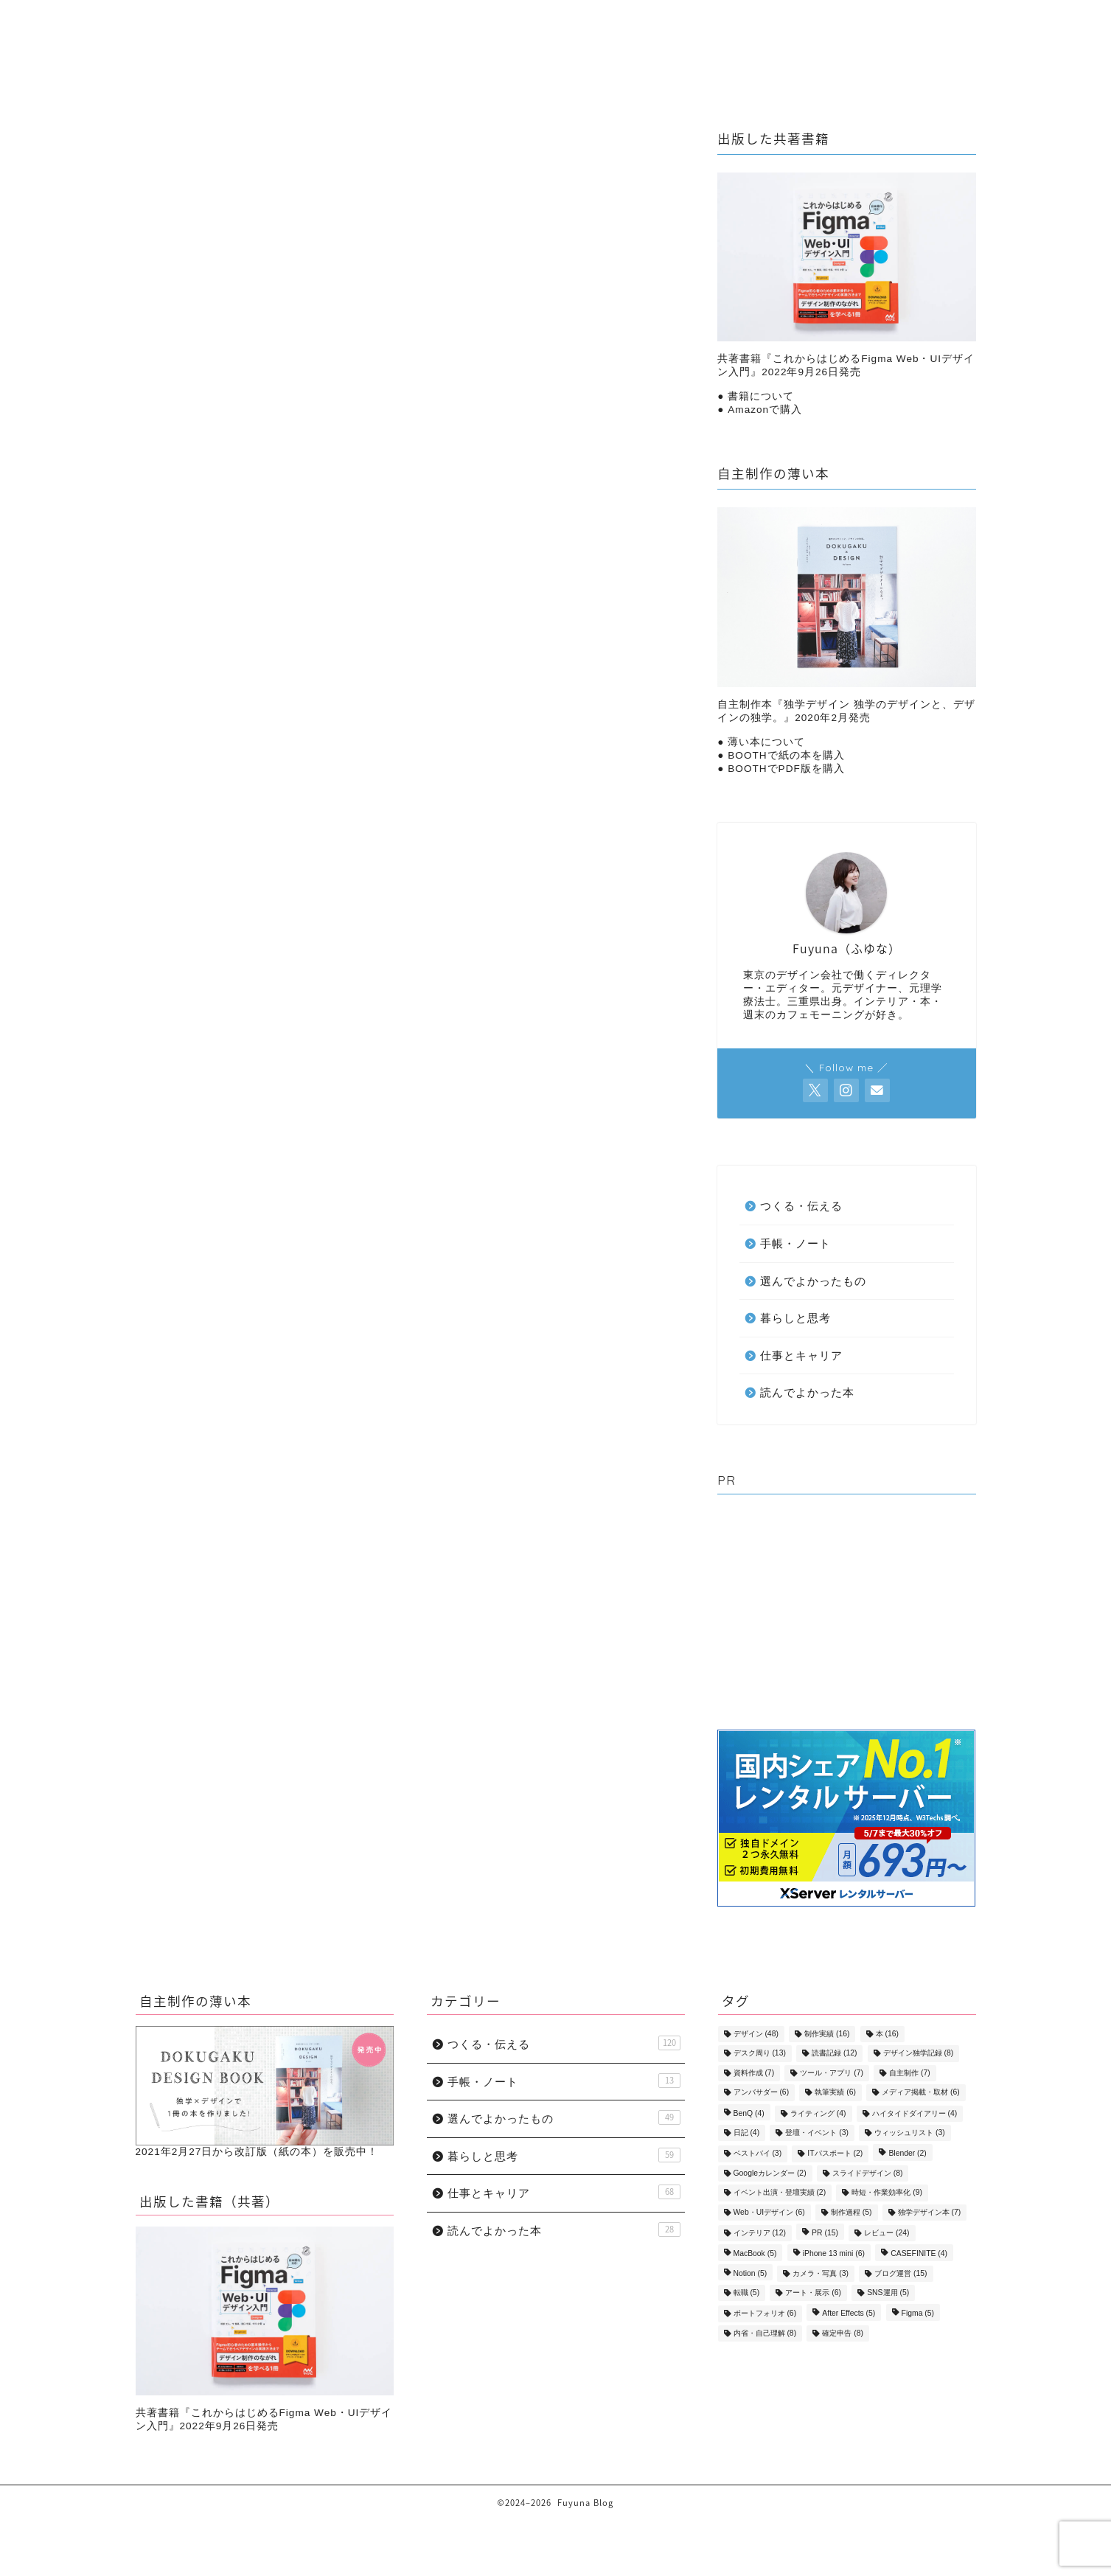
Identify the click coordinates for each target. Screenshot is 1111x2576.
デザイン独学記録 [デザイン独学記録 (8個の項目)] (918, 2054)
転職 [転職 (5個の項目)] (747, 2292)
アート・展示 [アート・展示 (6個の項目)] (813, 2292)
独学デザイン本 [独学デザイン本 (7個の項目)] (929, 2212)
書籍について (761, 396)
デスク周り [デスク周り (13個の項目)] (760, 2054)
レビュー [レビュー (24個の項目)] (886, 2233)
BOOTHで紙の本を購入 (786, 755)
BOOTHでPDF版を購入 (786, 768)
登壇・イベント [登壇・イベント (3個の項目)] (817, 2132)
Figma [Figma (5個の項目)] (918, 2314)
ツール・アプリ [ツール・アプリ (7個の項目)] (831, 2073)
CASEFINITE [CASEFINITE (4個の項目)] (919, 2254)
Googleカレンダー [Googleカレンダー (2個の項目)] (770, 2173)
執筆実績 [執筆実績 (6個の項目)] (835, 2093)
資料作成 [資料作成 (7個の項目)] (754, 2073)
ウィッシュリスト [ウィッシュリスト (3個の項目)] (909, 2132)
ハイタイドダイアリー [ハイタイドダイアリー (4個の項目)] (915, 2113)
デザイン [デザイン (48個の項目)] (756, 2034)
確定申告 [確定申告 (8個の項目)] (842, 2333)
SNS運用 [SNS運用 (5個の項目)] (888, 2292)
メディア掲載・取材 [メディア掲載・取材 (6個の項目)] (921, 2093)
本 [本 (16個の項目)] (887, 2034)
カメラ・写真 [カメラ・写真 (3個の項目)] (821, 2273)
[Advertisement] (846, 1615)
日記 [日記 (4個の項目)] (747, 2132)
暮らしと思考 (370, 42)
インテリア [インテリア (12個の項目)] (760, 2233)
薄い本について (766, 742)
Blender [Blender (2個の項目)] (907, 2154)
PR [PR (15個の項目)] (825, 2233)
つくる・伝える (593, 42)
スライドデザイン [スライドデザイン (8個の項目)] (867, 2173)
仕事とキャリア (479, 42)
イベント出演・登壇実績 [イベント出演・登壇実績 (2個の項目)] (780, 2193)
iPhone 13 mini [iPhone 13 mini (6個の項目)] (834, 2254)
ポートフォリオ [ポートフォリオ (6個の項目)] (765, 2314)
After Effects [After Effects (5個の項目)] (848, 2314)
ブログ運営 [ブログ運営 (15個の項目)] (900, 2273)
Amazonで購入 (765, 409)
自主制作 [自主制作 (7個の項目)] (909, 2073)
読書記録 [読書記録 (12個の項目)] (834, 2054)
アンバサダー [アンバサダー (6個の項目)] (762, 2093)
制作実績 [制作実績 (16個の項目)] (826, 2034)
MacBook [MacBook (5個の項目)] (755, 2254)
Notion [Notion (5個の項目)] (750, 2273)
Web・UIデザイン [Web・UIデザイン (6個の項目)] (769, 2212)
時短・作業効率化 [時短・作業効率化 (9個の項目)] (886, 2193)
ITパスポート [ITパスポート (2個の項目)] (835, 2154)
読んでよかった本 (246, 977)
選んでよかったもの (823, 42)
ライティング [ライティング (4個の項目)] (818, 2113)
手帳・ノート (702, 42)
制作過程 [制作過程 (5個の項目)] (851, 2212)
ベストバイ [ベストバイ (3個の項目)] (758, 2154)
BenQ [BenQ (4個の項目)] (749, 2113)
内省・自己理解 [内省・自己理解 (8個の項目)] (765, 2333)
